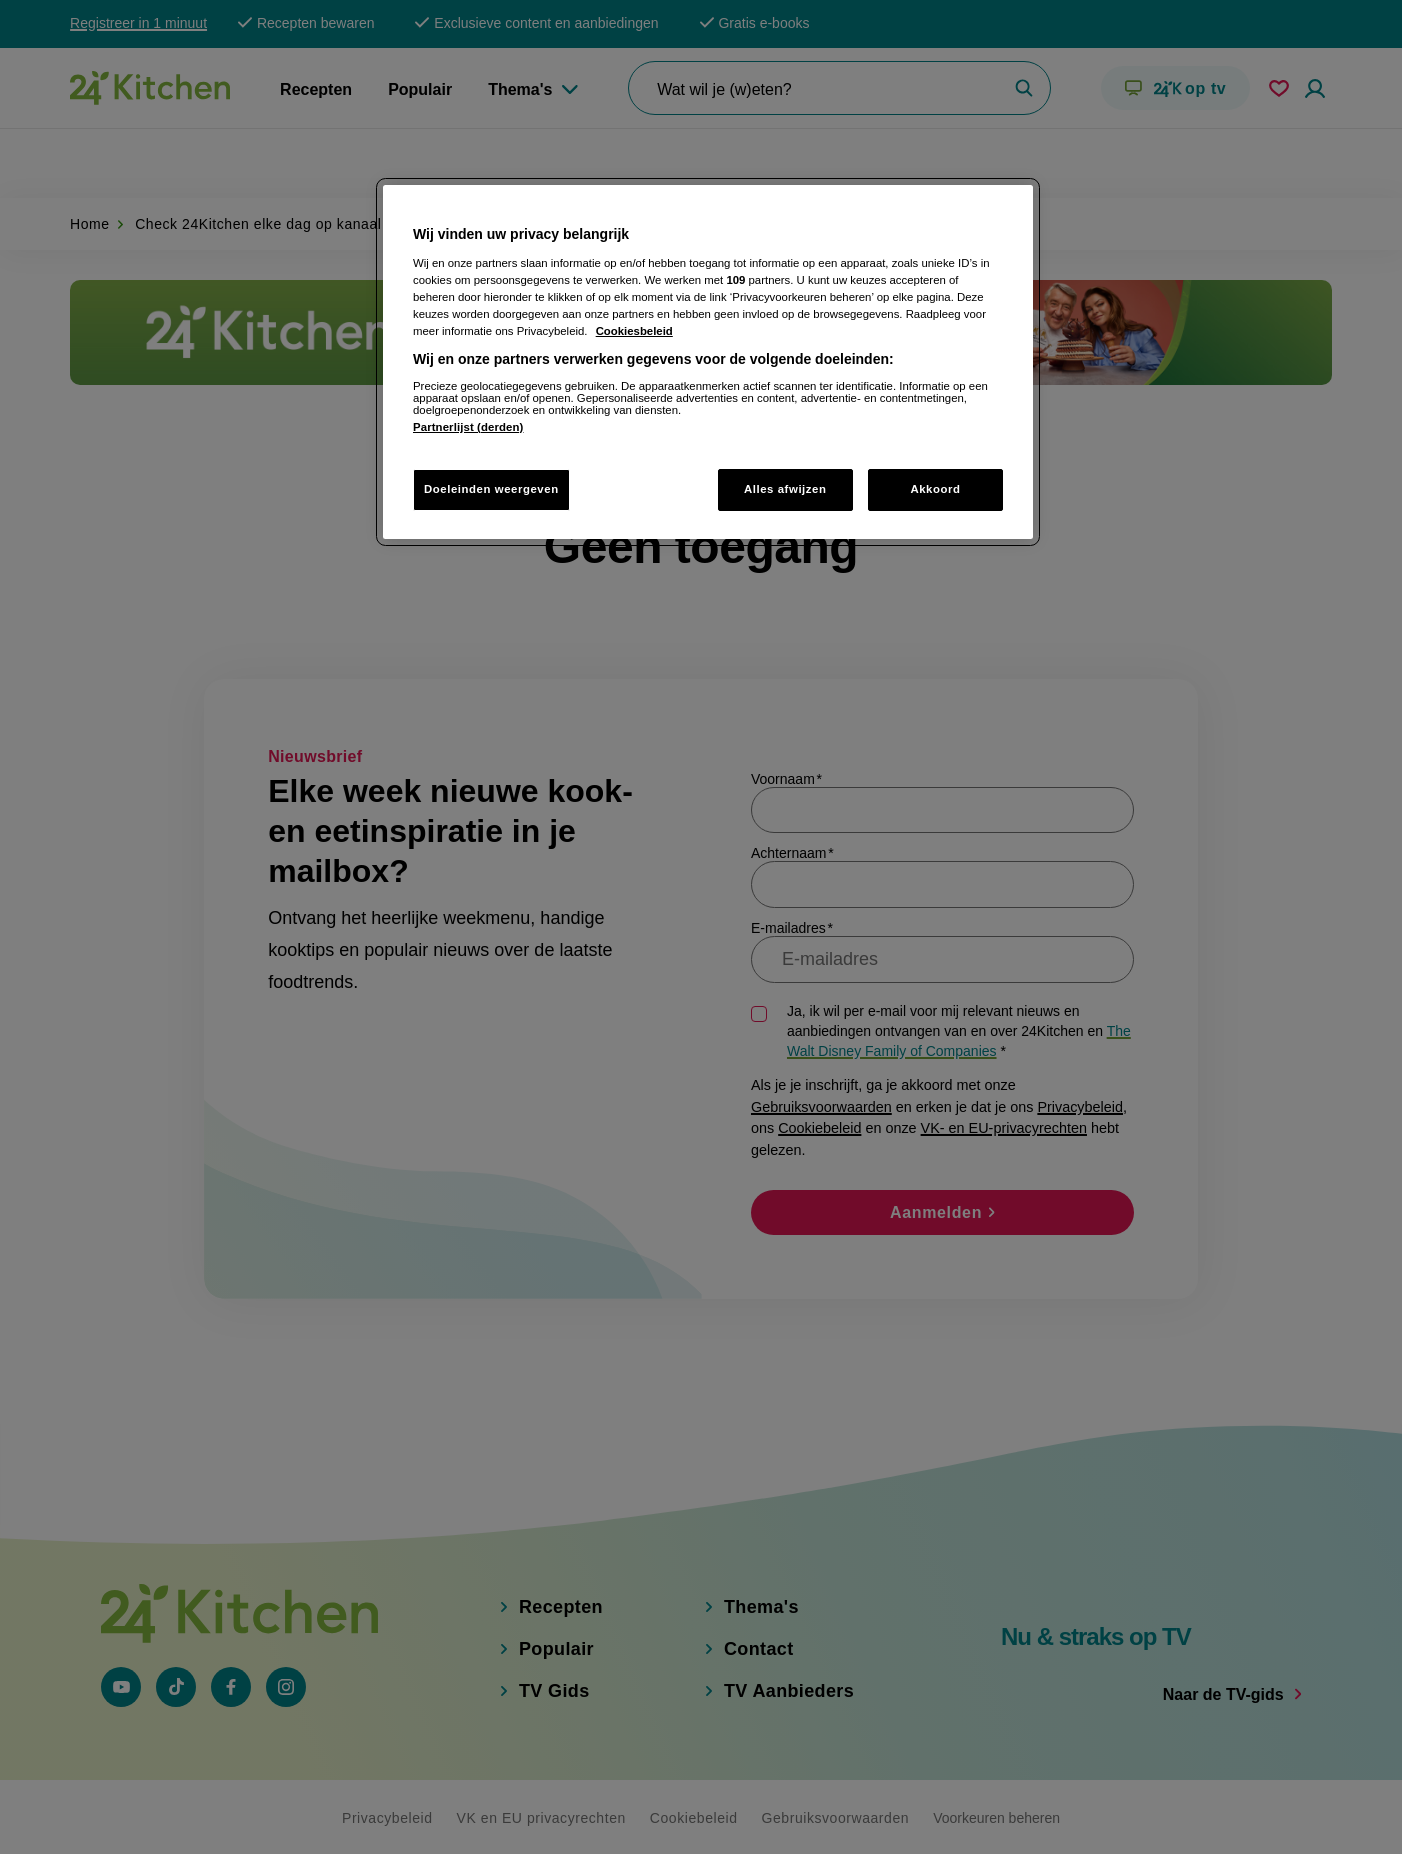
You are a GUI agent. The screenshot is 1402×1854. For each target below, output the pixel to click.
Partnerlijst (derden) (468, 427)
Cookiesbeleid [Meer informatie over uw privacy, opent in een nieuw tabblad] (634, 331)
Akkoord (935, 489)
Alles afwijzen (785, 489)
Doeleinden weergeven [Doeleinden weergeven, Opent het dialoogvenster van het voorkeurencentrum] (491, 489)
